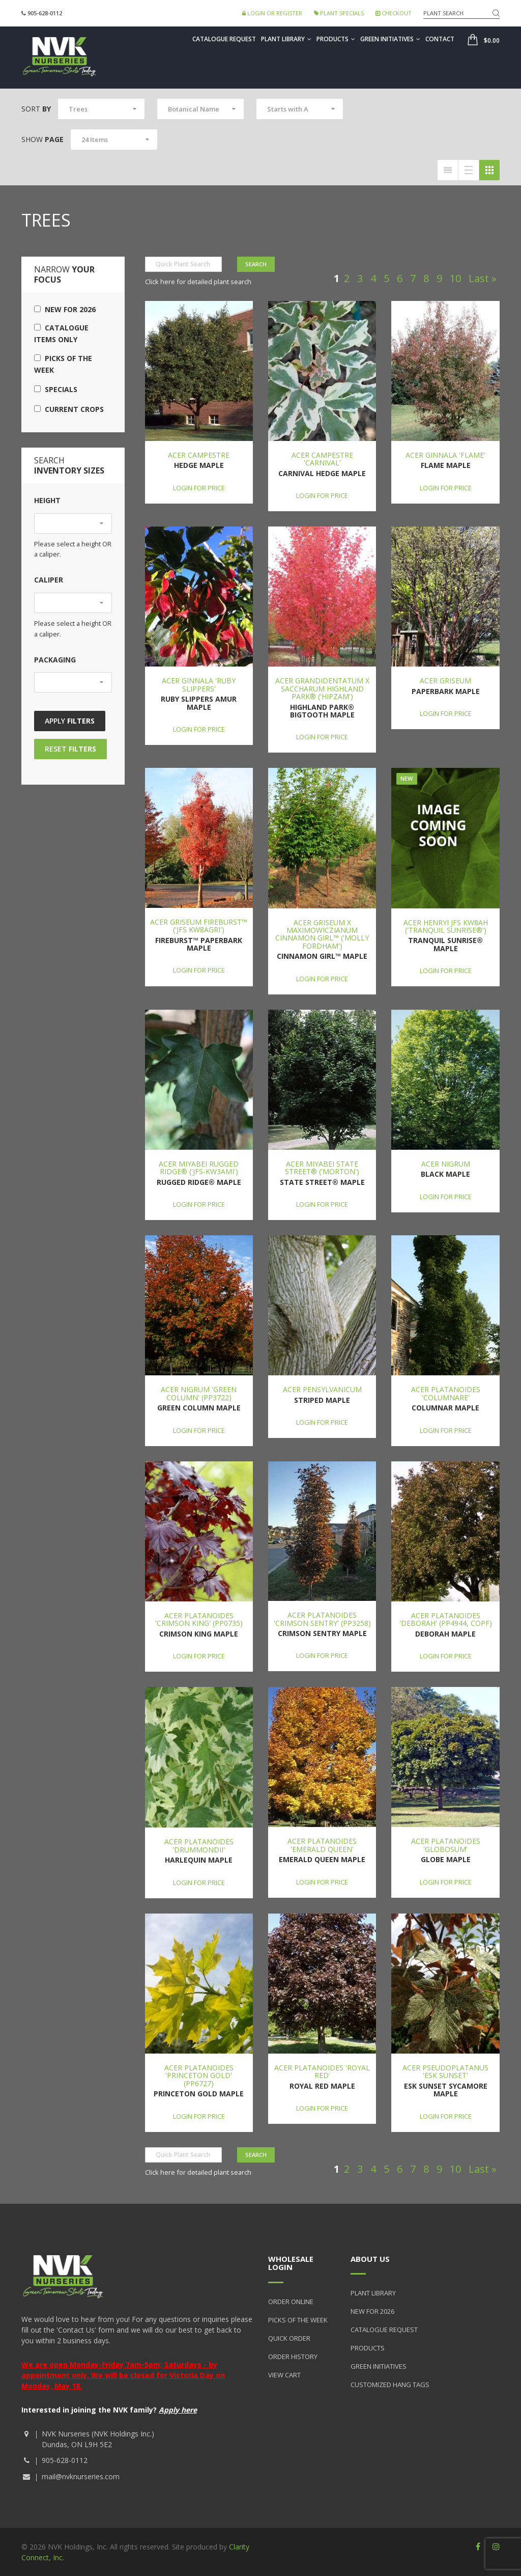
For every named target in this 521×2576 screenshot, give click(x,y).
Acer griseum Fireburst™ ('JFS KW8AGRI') (198, 925)
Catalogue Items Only (61, 333)
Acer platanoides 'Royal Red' (322, 2071)
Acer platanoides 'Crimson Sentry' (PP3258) (322, 1618)
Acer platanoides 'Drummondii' (199, 1845)
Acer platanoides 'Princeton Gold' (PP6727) (199, 2075)
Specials (55, 389)
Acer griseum (445, 680)
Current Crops (69, 409)
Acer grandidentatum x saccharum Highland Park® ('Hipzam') (322, 688)
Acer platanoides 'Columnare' (445, 1393)
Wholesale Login (290, 2263)
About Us (370, 2259)
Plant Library (286, 39)
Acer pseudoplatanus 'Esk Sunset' (445, 2071)
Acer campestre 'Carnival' (322, 458)
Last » (483, 278)
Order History (292, 2356)
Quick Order (289, 2338)
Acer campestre (198, 455)
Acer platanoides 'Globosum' (445, 1844)
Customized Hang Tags (390, 2384)
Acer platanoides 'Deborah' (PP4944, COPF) (445, 1619)
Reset (70, 749)
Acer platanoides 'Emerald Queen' (322, 1844)
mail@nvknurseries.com (81, 2476)
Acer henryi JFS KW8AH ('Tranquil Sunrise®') (445, 926)
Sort (36, 109)
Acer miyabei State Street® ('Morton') (322, 1167)
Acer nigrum (445, 1164)
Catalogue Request (224, 39)
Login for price (199, 487)
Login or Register (272, 13)
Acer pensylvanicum (322, 1389)
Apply (70, 721)
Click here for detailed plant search (198, 281)
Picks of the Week (63, 364)
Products (335, 39)
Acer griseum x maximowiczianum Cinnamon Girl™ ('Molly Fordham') (322, 934)
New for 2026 (65, 309)
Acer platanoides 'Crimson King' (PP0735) (199, 1619)
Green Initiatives (390, 39)
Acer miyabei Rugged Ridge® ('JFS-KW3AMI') (199, 1167)
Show (42, 139)
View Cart (284, 2374)
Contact (439, 39)
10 (455, 278)
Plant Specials (339, 13)
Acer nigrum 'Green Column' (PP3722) (199, 1393)
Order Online (290, 2301)
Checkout (393, 13)
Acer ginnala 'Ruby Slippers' (199, 684)
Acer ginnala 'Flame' (445, 455)
